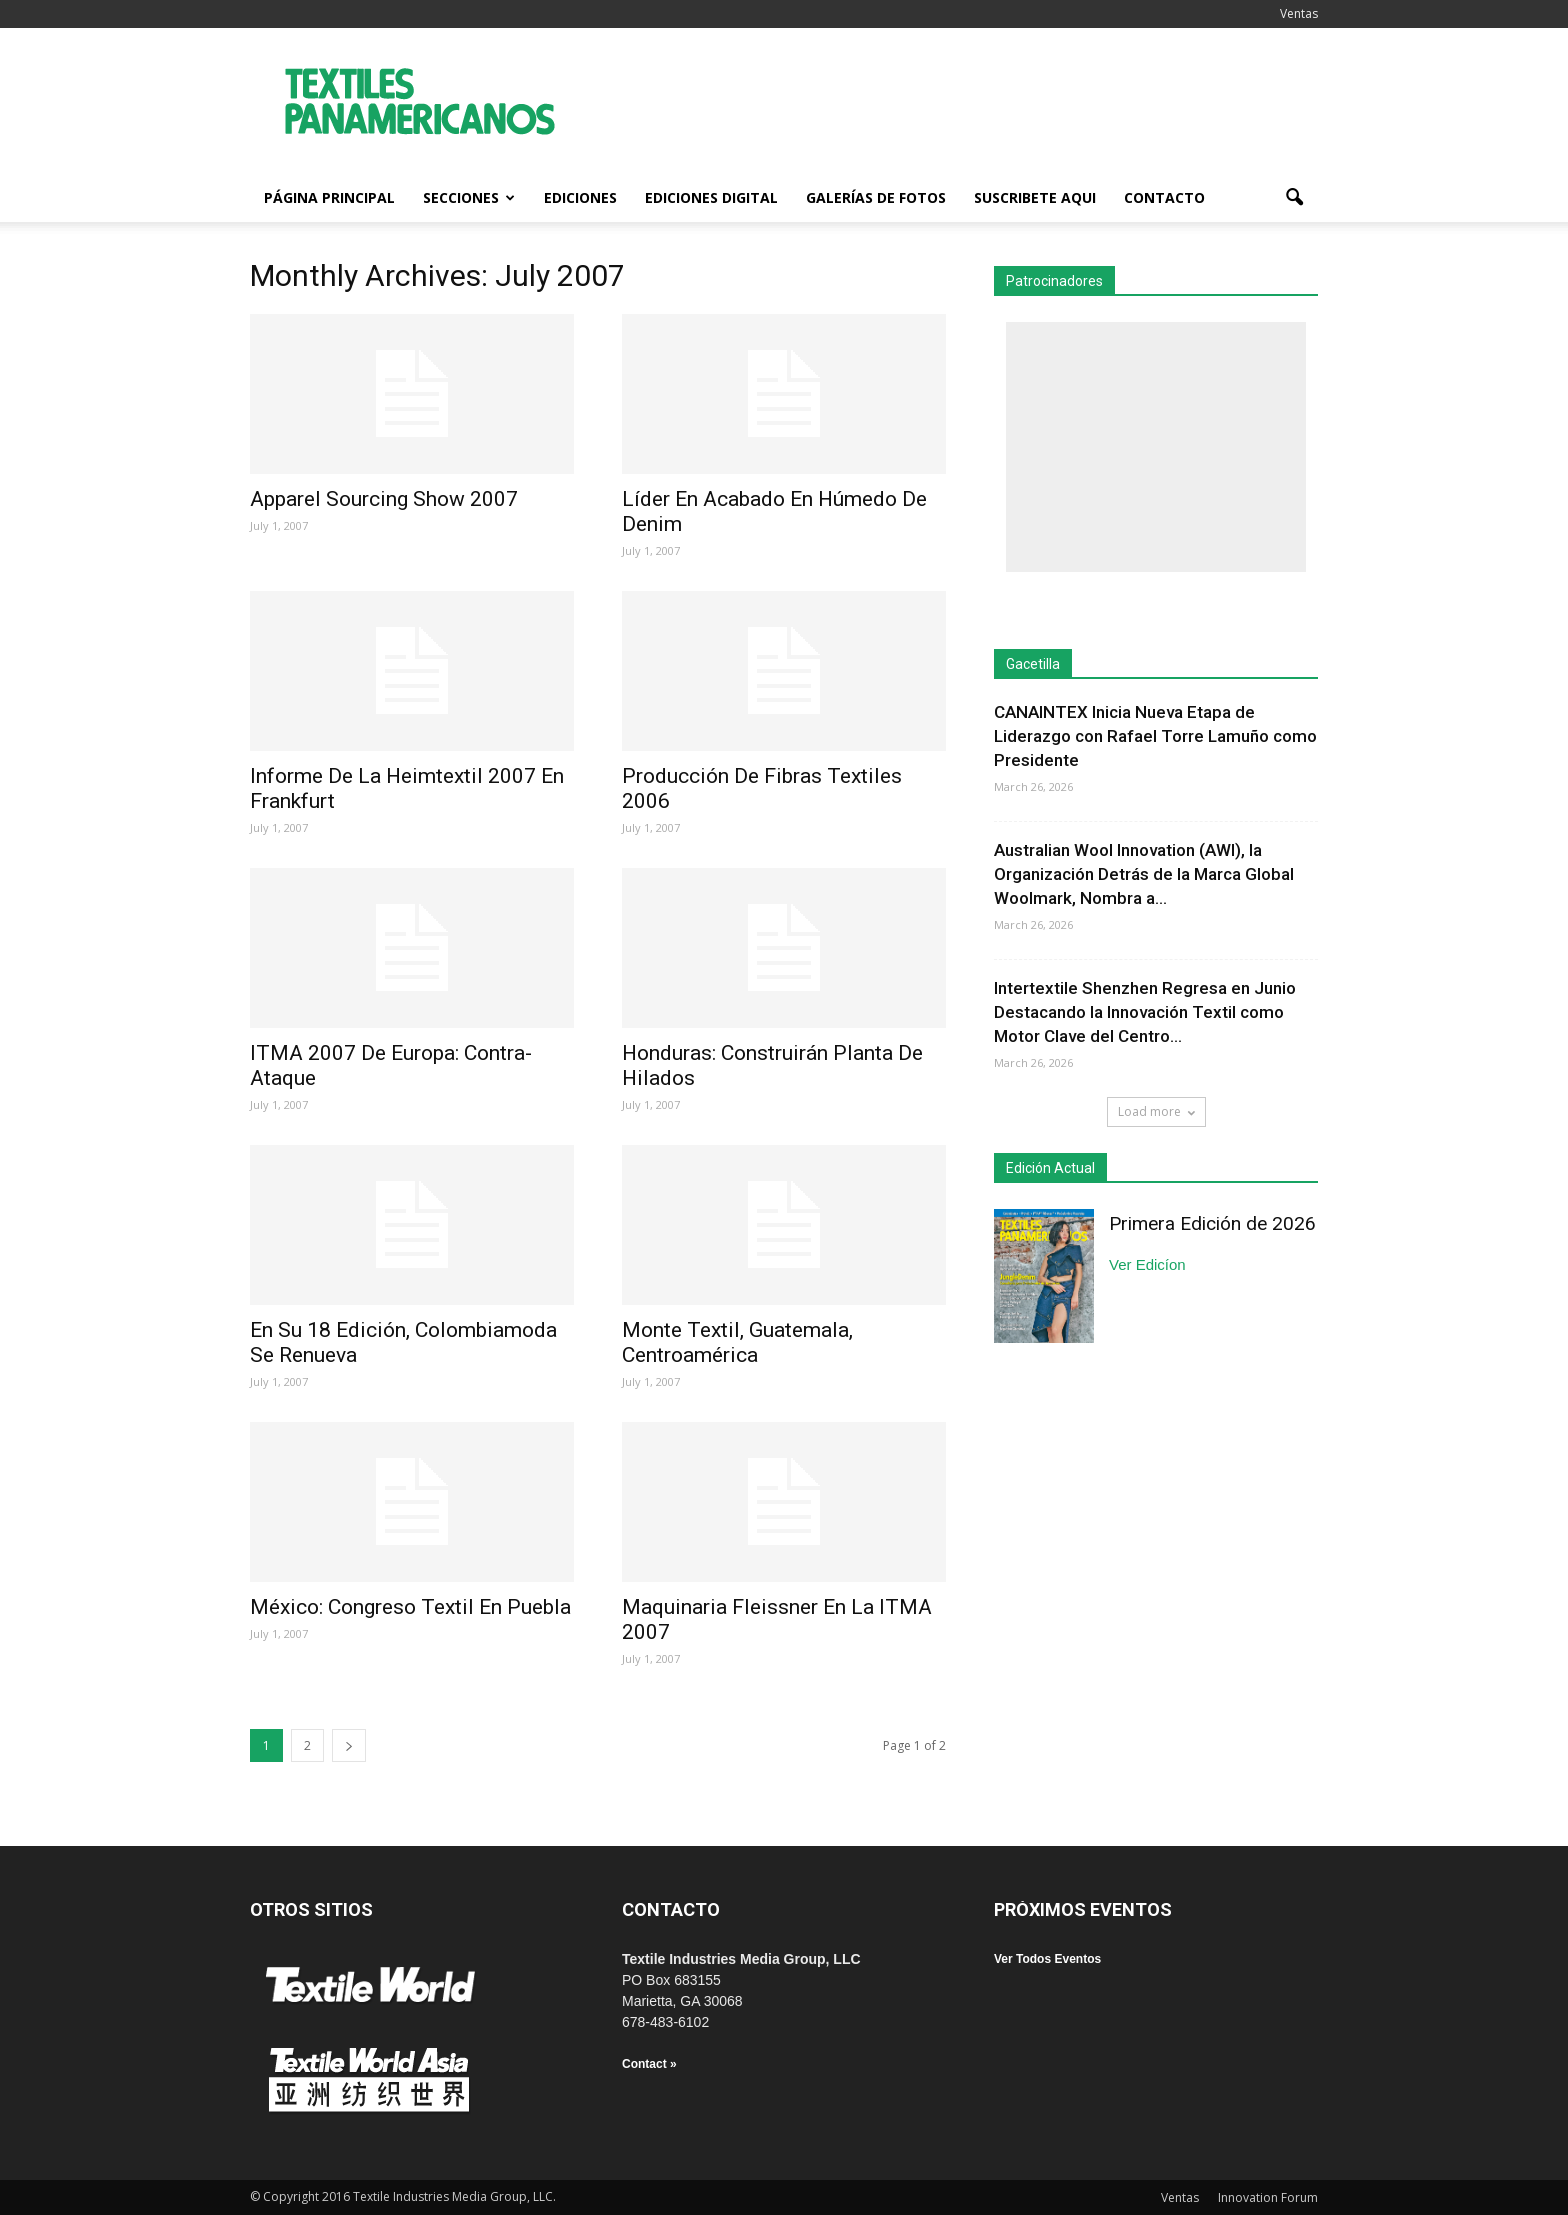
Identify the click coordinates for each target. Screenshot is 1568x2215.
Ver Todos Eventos (1047, 1959)
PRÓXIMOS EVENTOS (1083, 1909)
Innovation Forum (1268, 2197)
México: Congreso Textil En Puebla (410, 1607)
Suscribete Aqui (1035, 197)
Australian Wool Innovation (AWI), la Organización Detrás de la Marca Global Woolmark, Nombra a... (1144, 874)
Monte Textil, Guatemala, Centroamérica (737, 1342)
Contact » (649, 2064)
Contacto (1164, 197)
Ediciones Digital (711, 197)
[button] (1294, 198)
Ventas (1299, 13)
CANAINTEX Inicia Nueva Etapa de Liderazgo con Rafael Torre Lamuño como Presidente (1155, 736)
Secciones (469, 197)
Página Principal (329, 197)
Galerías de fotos (876, 197)
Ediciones (580, 197)
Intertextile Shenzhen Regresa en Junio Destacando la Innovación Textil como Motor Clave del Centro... (1145, 1012)
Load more (1156, 1111)
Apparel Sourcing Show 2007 (384, 499)
